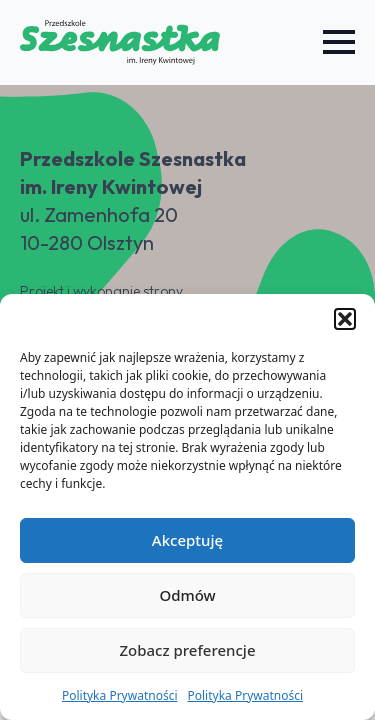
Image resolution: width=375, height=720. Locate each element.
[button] (345, 319)
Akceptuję (187, 540)
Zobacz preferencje (187, 650)
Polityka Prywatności (120, 695)
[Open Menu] (339, 42)
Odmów (187, 595)
